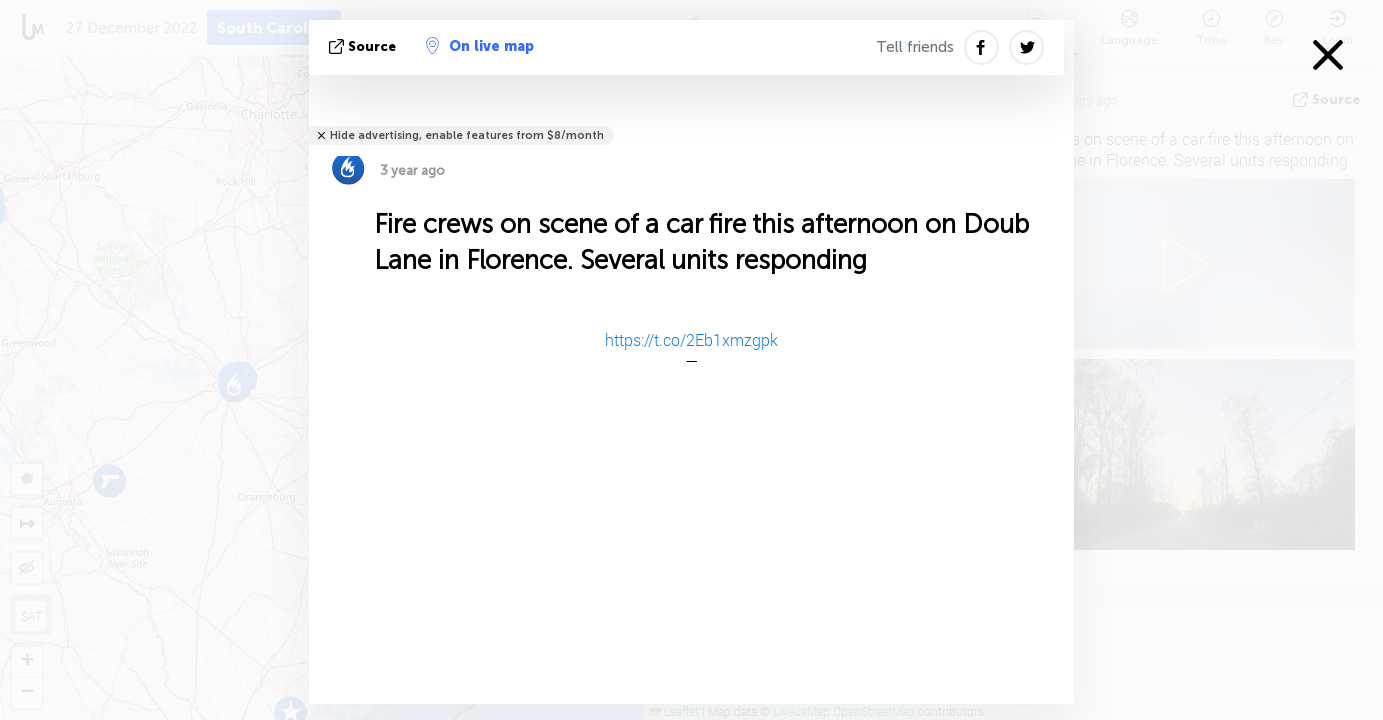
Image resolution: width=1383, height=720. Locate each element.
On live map (480, 46)
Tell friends (915, 47)
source (364, 46)
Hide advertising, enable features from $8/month (467, 135)
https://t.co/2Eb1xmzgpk (691, 339)
